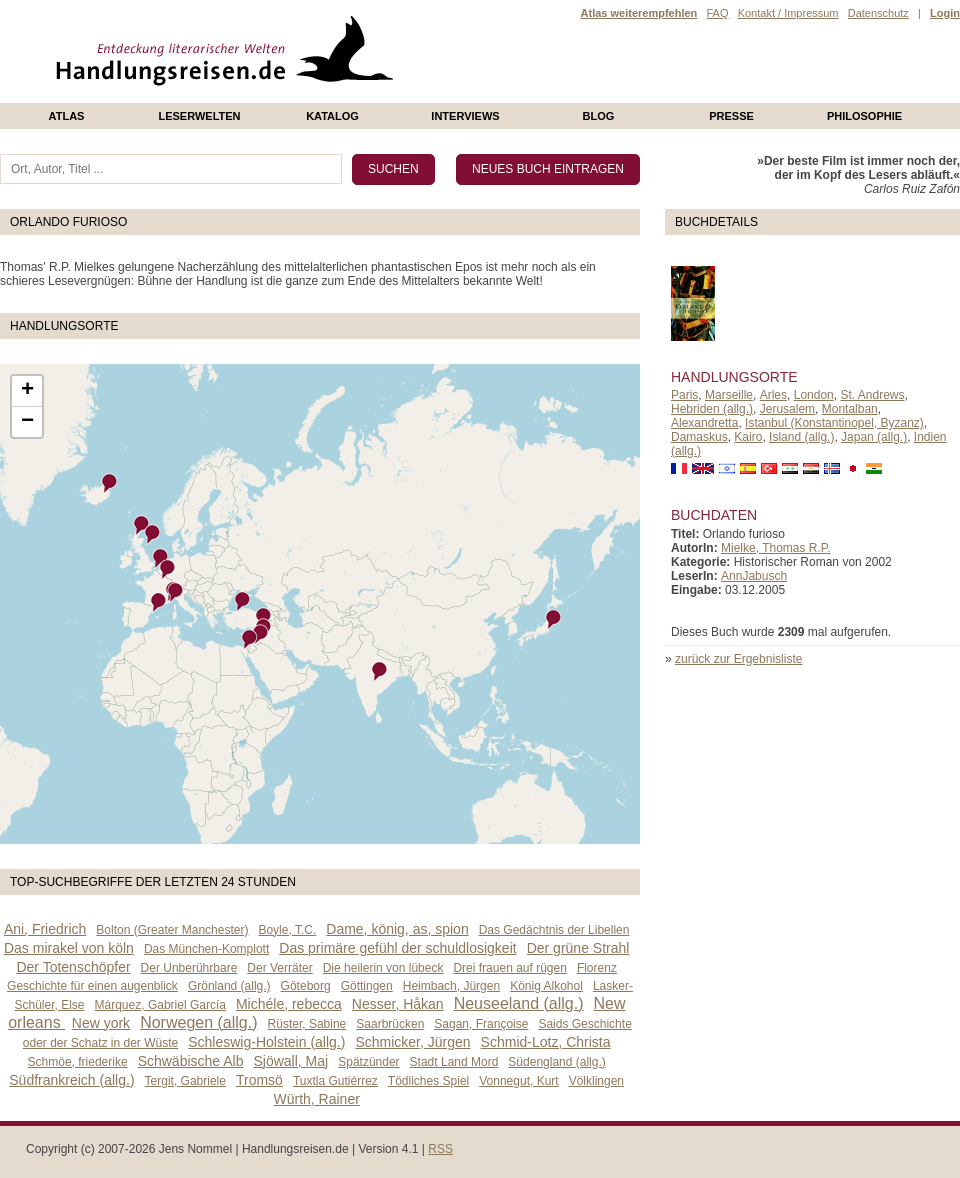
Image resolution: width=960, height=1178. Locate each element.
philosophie (864, 116)
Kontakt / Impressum (788, 13)
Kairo (748, 437)
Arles (773, 395)
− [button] (27, 422)
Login (945, 13)
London (814, 395)
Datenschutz (878, 13)
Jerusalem (787, 409)
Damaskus (699, 437)
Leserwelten (199, 116)
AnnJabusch (754, 576)
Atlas (67, 116)
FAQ (717, 13)
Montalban (850, 409)
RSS (440, 1149)
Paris (684, 395)
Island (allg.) (801, 437)
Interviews (465, 116)
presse (731, 116)
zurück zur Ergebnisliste (738, 659)
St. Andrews (872, 395)
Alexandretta (704, 423)
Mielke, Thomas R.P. (776, 548)
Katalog (332, 116)
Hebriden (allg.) (712, 409)
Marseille (729, 395)
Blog (599, 116)
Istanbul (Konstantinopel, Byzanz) (834, 423)
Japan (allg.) (874, 437)
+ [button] (27, 391)
